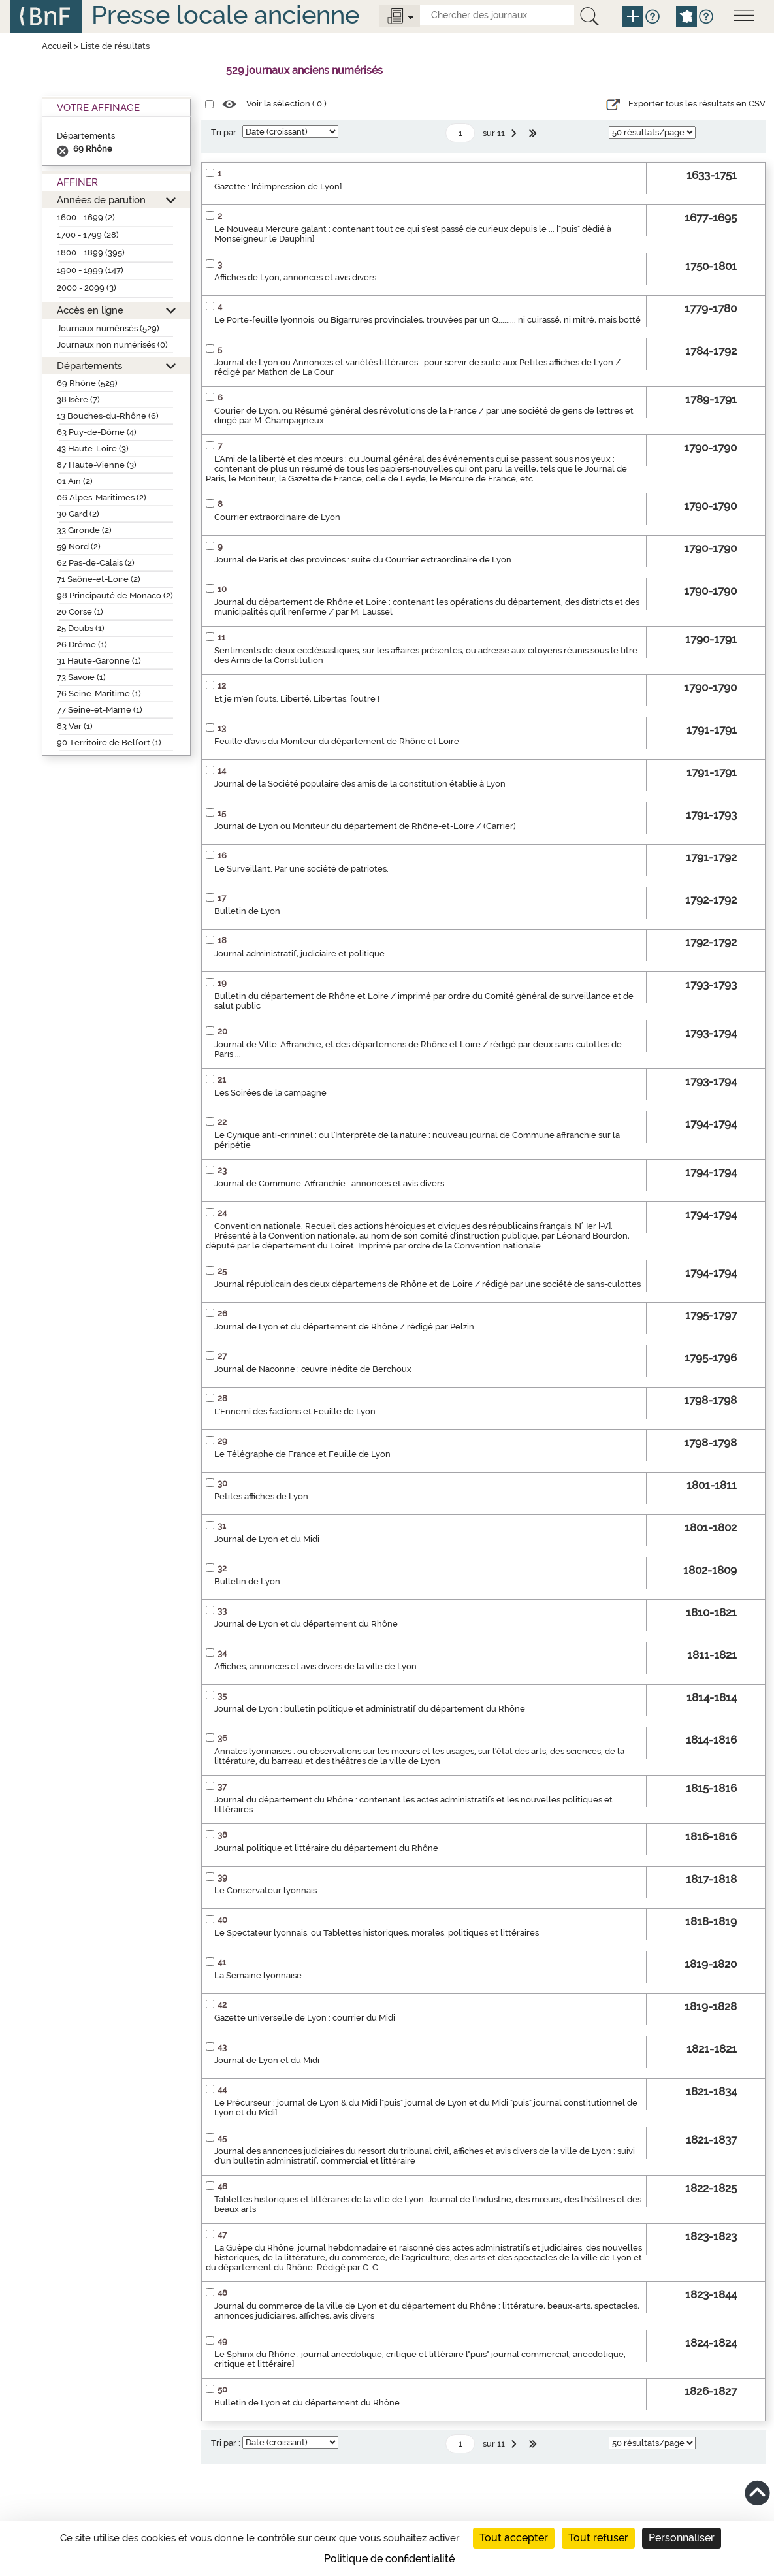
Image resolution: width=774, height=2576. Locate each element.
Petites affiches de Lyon (261, 1496)
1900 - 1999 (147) (90, 270)
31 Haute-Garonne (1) (99, 661)
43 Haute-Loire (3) (93, 448)
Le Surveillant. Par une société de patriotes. (301, 868)
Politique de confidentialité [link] (389, 2558)
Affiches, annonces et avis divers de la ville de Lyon (315, 1666)
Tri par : (225, 132)
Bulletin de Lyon (247, 911)
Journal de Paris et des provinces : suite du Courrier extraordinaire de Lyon (362, 559)
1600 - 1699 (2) (86, 217)
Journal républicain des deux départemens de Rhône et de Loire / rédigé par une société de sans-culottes (427, 1284)
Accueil (57, 46)
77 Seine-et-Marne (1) (99, 710)
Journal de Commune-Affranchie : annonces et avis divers (329, 1183)
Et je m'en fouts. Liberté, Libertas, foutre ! (296, 699)
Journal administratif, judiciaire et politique (299, 953)
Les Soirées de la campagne (270, 1093)
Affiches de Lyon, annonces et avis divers (295, 277)
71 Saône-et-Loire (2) (98, 579)
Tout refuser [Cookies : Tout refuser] (598, 2538)
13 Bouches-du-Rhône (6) (108, 416)
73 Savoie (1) (81, 677)
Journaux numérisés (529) (108, 328)
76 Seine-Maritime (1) (99, 693)
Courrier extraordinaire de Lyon (277, 517)
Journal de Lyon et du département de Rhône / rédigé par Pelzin (344, 1326)
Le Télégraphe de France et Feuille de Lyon (302, 1454)
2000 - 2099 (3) (86, 288)
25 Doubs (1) (81, 628)
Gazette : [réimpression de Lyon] (278, 186)
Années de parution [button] (101, 199)
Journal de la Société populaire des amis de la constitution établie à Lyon (360, 784)
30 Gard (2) (78, 514)
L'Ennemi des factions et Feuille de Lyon (295, 1411)
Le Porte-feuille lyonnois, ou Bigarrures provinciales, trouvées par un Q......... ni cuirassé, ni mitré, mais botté (427, 320)
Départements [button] (89, 365)
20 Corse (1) (80, 612)
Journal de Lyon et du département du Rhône (306, 1624)
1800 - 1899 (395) (91, 252)
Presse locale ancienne (225, 14)
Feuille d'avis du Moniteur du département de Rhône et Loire (336, 741)
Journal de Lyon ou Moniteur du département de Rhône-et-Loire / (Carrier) (365, 826)
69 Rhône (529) (87, 383)
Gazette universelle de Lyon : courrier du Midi (304, 2018)
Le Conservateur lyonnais (265, 1890)
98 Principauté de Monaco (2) (115, 595)
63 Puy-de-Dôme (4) (97, 432)
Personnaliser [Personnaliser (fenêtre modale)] (682, 2538)
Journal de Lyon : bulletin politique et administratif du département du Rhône (369, 1709)
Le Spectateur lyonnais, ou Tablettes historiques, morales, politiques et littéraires (376, 1933)
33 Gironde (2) (84, 530)
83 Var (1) (75, 726)
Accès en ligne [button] (90, 310)
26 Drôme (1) (82, 644)
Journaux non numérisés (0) (112, 345)
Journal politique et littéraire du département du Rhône (326, 1848)
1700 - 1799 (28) (88, 235)
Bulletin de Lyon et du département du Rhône (307, 2402)
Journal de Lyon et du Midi (266, 1539)
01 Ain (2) (75, 481)
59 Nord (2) (79, 546)
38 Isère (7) (78, 399)
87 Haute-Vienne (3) (97, 465)
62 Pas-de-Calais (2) (96, 563)
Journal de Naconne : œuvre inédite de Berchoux (312, 1369)
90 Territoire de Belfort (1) (109, 742)
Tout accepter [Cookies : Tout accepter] (513, 2538)
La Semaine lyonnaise (258, 1975)
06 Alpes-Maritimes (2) (101, 497)
